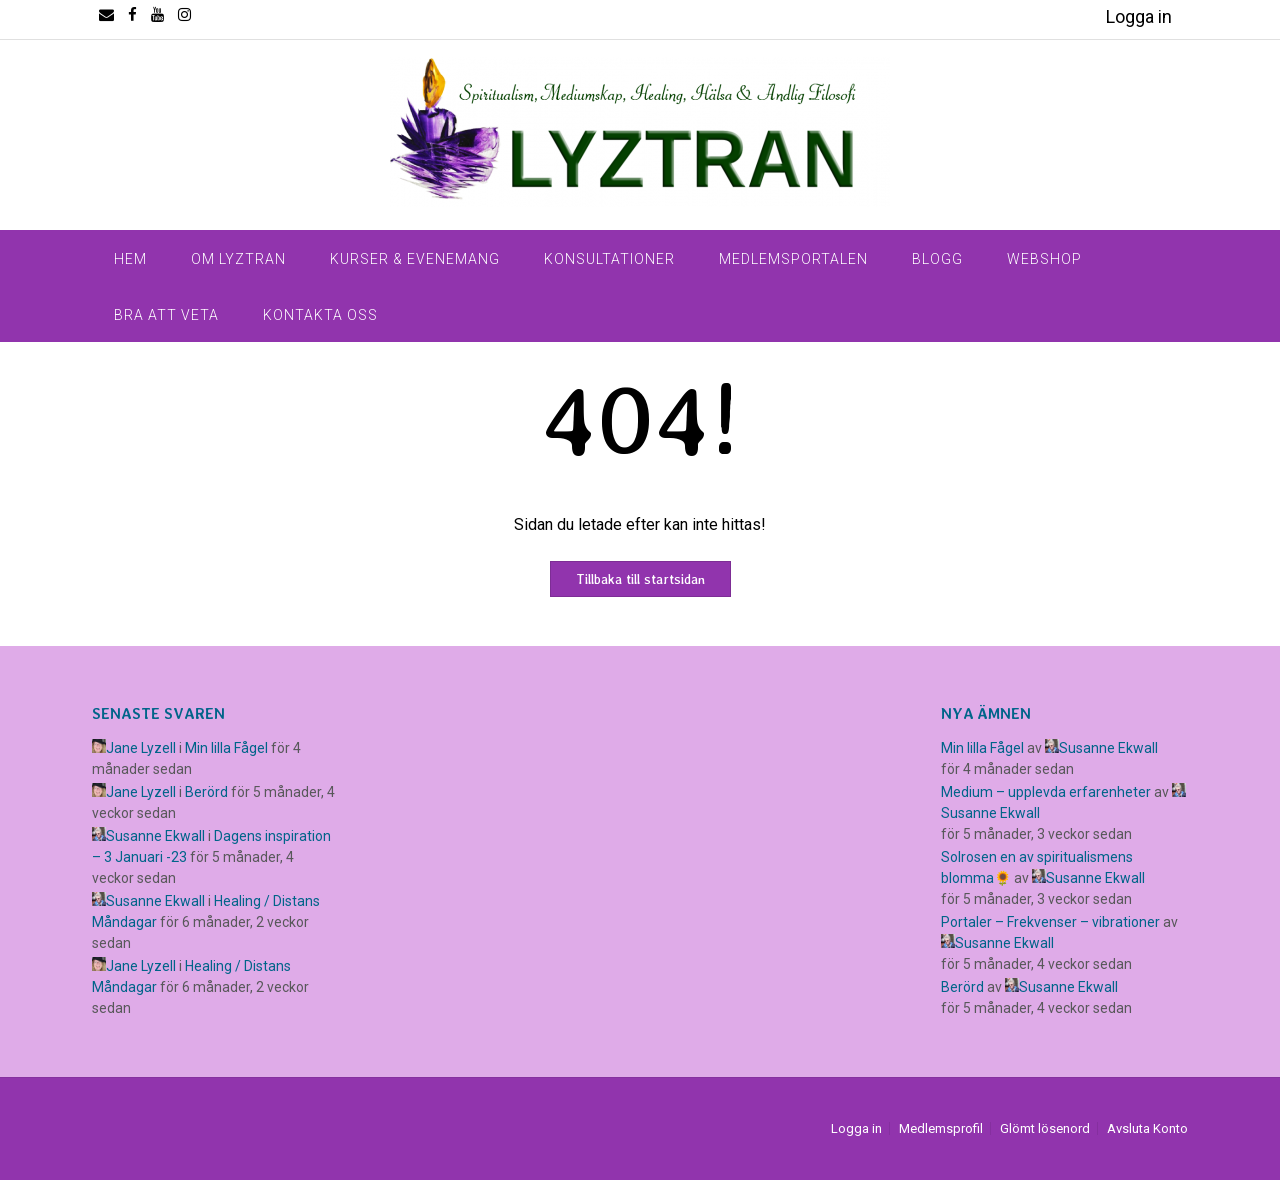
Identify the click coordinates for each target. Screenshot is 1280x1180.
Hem (130, 259)
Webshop (1044, 259)
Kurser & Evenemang (415, 259)
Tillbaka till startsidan (640, 579)
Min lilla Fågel (226, 748)
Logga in (1139, 16)
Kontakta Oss (320, 315)
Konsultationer (609, 259)
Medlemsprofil (941, 1128)
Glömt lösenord (1045, 1128)
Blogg (937, 259)
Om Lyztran (238, 259)
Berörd (206, 792)
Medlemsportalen (793, 259)
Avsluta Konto (1147, 1128)
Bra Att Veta (166, 315)
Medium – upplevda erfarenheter (1046, 792)
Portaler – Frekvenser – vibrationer (1050, 922)
